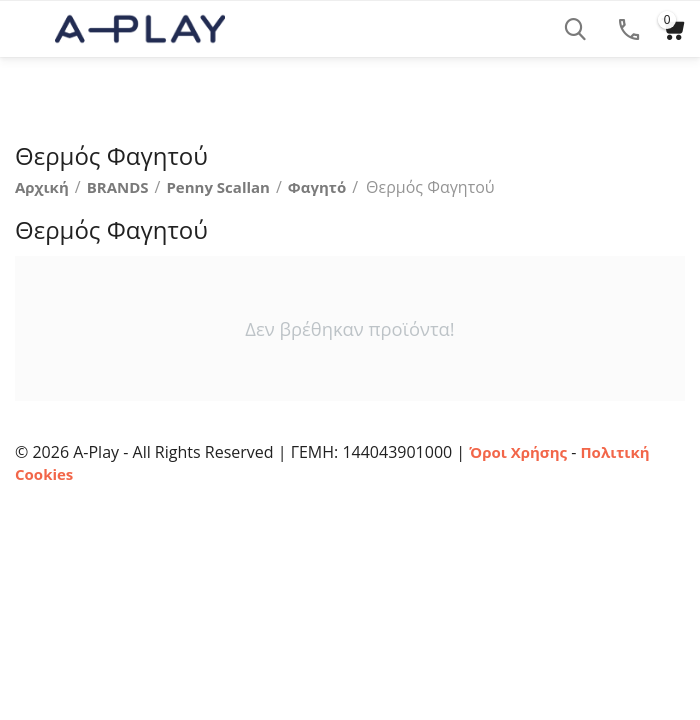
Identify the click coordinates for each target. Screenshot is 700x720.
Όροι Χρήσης (518, 452)
